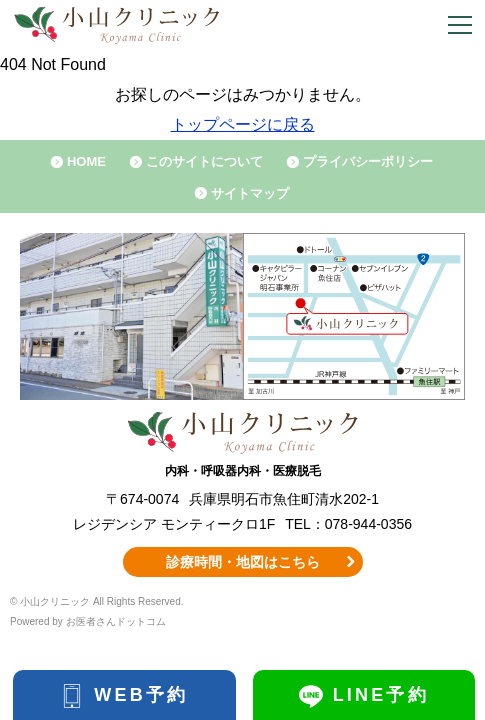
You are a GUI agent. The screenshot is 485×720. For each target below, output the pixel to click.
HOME (86, 161)
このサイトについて (204, 161)
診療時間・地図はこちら (243, 562)
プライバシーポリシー (368, 161)
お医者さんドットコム (116, 621)
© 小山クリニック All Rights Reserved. (97, 601)
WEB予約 (141, 695)
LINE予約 (381, 695)
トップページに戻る (243, 124)
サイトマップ (250, 193)
